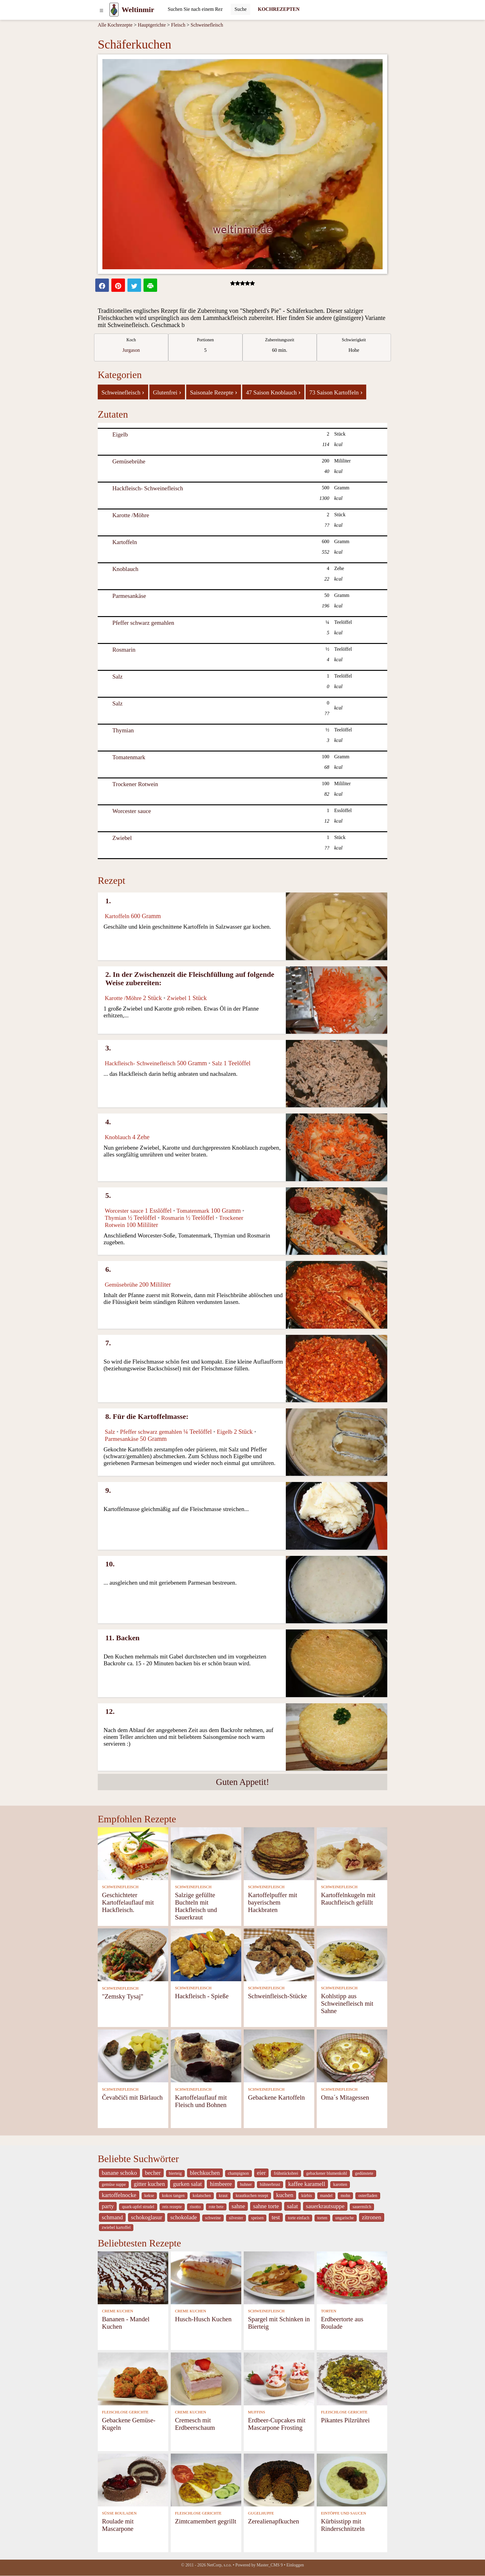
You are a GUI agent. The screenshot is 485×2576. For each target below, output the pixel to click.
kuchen (284, 2195)
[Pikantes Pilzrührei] (352, 2378)
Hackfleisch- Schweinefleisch (147, 488)
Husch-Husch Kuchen (203, 2319)
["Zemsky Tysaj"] (133, 1954)
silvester (236, 2218)
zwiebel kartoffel (116, 2227)
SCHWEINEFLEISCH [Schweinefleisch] (120, 1887)
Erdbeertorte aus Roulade (342, 2322)
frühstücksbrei (286, 2173)
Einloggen (295, 2565)
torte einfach (298, 2218)
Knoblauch (125, 569)
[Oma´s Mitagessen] (352, 2055)
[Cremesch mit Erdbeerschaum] (206, 2378)
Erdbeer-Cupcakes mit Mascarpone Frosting (277, 2423)
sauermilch (362, 2206)
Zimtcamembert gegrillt (205, 2521)
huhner (246, 2184)
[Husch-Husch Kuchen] (206, 2277)
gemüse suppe (114, 2184)
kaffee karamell (306, 2184)
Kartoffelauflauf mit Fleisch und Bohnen (201, 2101)
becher (153, 2172)
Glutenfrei (167, 392)
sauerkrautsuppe (325, 2206)
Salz (117, 676)
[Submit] (240, 9)
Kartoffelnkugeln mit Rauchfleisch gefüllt (348, 1898)
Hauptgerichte (152, 25)
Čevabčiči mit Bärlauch (132, 2097)
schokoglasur (146, 2217)
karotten (340, 2184)
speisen (257, 2218)
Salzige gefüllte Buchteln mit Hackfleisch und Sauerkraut (196, 1906)
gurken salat (187, 2184)
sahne (238, 2206)
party (108, 2206)
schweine (213, 2218)
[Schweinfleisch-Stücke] (279, 1954)
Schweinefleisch (207, 25)
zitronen (371, 2217)
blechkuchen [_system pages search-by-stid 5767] (205, 2172)
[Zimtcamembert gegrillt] (206, 2479)
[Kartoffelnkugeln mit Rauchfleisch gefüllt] (352, 1853)
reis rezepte (172, 2206)
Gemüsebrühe (128, 461)
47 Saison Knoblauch (273, 392)
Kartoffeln (124, 542)
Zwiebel (122, 838)
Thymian (123, 730)
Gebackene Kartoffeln (276, 2097)
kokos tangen (173, 2195)
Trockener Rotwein (135, 784)
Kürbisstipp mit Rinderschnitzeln (343, 2525)
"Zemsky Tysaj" (123, 1996)
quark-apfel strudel (138, 2206)
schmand (112, 2217)
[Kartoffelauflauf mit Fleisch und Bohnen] (206, 2055)
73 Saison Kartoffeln (336, 392)
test (276, 2217)
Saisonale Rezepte (213, 392)
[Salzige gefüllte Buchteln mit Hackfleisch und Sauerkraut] (206, 1853)
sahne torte (266, 2206)
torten (322, 2218)
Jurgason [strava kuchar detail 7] (131, 350)
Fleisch (178, 25)
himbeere (221, 2184)
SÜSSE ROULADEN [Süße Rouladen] (119, 2513)
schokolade (183, 2217)
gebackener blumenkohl (326, 2173)
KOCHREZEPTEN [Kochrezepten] (278, 9)
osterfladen (367, 2195)
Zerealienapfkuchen (273, 2521)
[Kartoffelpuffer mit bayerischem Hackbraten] (279, 1853)
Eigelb (120, 434)
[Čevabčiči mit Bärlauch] (133, 2055)
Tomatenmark (128, 757)
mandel (326, 2195)
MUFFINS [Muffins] (256, 2412)
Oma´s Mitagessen (345, 2097)
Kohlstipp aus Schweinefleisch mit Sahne (347, 2003)
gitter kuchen (149, 2184)
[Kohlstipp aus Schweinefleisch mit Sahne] (352, 1954)
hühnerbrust (270, 2184)
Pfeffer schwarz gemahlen (143, 623)
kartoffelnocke (119, 2195)
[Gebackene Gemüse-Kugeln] (133, 2378)
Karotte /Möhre (130, 515)
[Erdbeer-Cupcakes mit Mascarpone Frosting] (279, 2378)
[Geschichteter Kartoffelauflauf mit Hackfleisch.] (133, 1853)
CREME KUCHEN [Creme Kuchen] (117, 2311)
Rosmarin (123, 649)
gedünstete (364, 2173)
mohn (345, 2195)
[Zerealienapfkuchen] (279, 2479)
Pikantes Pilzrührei (345, 2420)
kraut (223, 2195)
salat (292, 2206)
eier (261, 2172)
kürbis (306, 2195)
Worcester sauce (131, 811)
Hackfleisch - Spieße (202, 1995)
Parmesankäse (129, 596)
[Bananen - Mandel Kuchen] (133, 2277)
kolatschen (202, 2195)
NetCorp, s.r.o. (219, 2565)
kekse (149, 2195)
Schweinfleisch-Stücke (277, 1995)
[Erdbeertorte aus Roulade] (352, 2277)
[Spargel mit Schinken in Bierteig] (279, 2277)
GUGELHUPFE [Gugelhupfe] (261, 2513)
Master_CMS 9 (270, 2565)
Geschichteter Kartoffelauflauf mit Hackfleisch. (128, 1902)
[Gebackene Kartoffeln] (279, 2055)
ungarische (344, 2218)
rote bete (216, 2206)
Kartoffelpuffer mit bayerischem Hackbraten (272, 1902)
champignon (238, 2173)
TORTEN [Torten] (328, 2311)
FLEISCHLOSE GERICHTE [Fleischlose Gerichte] (125, 2412)
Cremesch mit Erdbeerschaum (195, 2423)
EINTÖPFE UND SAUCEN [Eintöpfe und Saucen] (343, 2513)
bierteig (175, 2173)
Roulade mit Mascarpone (118, 2525)
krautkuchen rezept (252, 2195)
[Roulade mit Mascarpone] (133, 2479)
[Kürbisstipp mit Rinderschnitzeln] (352, 2479)
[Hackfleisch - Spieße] (206, 1954)
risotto (195, 2206)
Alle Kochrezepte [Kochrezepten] (115, 25)
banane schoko (119, 2172)
